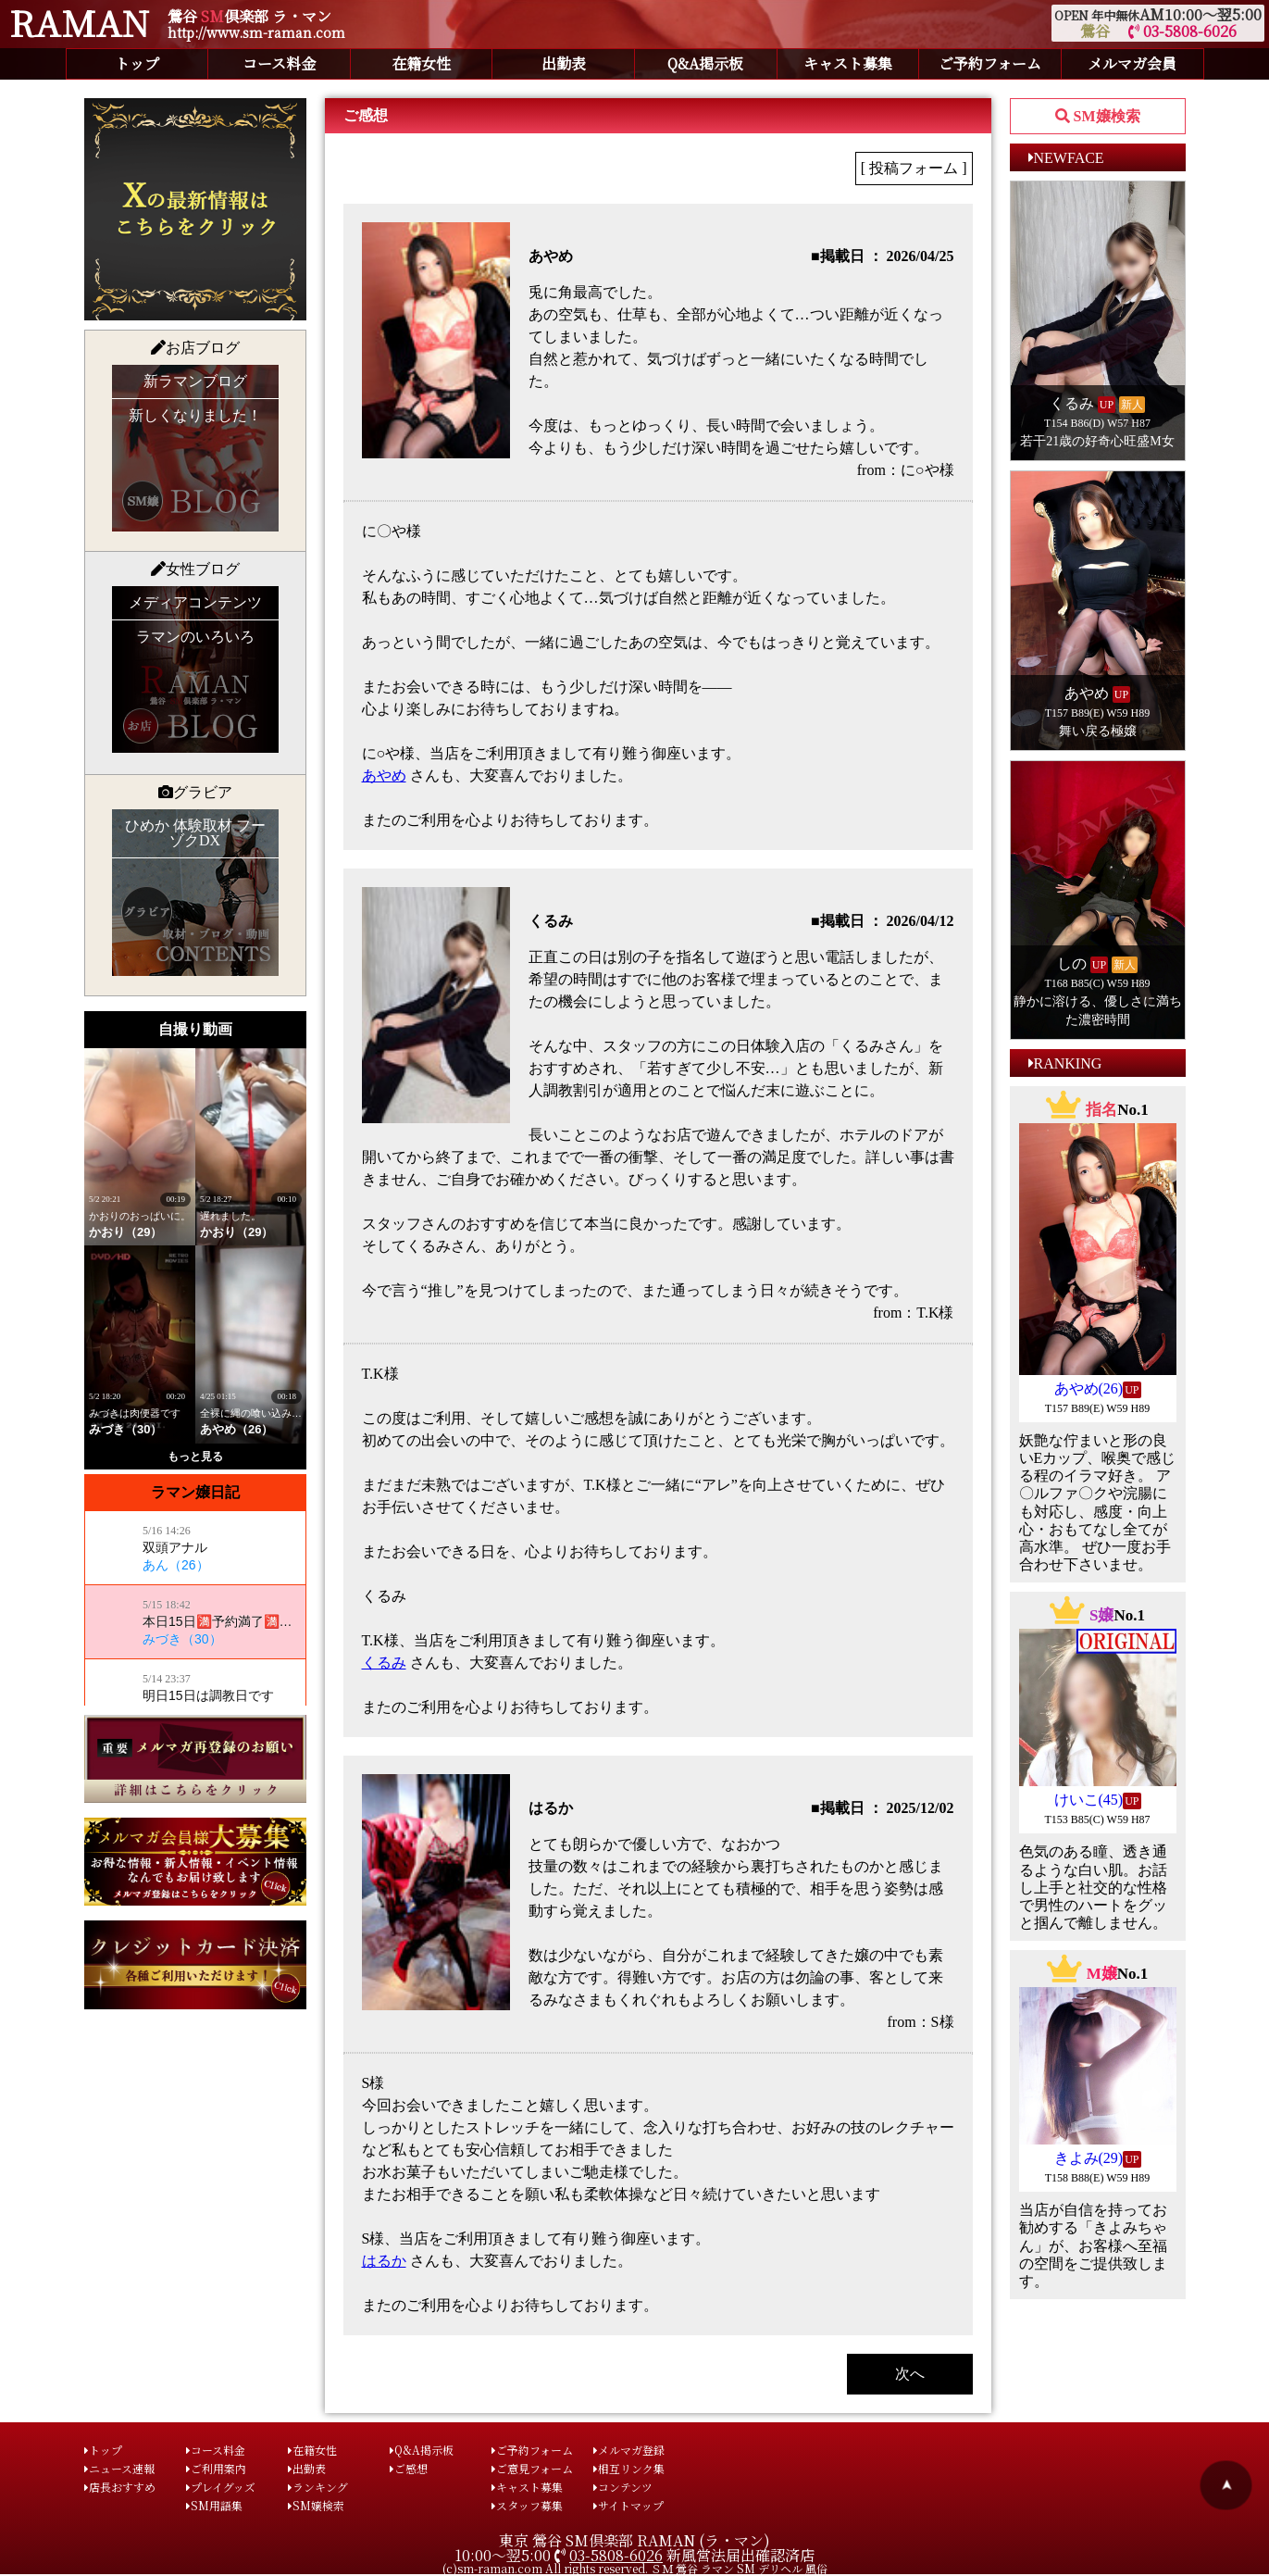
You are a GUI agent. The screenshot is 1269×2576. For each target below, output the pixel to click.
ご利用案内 (216, 2468)
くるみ (384, 1662)
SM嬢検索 (316, 2505)
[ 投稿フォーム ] (914, 168)
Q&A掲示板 (705, 63)
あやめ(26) (1089, 1388)
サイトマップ (628, 2505)
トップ (137, 63)
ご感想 (409, 2468)
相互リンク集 (629, 2468)
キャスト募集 (847, 63)
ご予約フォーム (990, 63)
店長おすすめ (120, 2487)
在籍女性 (421, 63)
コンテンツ (623, 2487)
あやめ (384, 775)
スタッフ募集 (527, 2505)
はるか (384, 2261)
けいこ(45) (1089, 1799)
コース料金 (279, 63)
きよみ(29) (1089, 2158)
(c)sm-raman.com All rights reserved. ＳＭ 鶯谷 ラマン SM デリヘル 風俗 (634, 2568)
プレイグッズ (220, 2487)
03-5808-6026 (1182, 31)
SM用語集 (214, 2505)
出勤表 (563, 63)
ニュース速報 (119, 2468)
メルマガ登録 (629, 2449)
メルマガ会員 (1132, 63)
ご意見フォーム (532, 2468)
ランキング (318, 2487)
